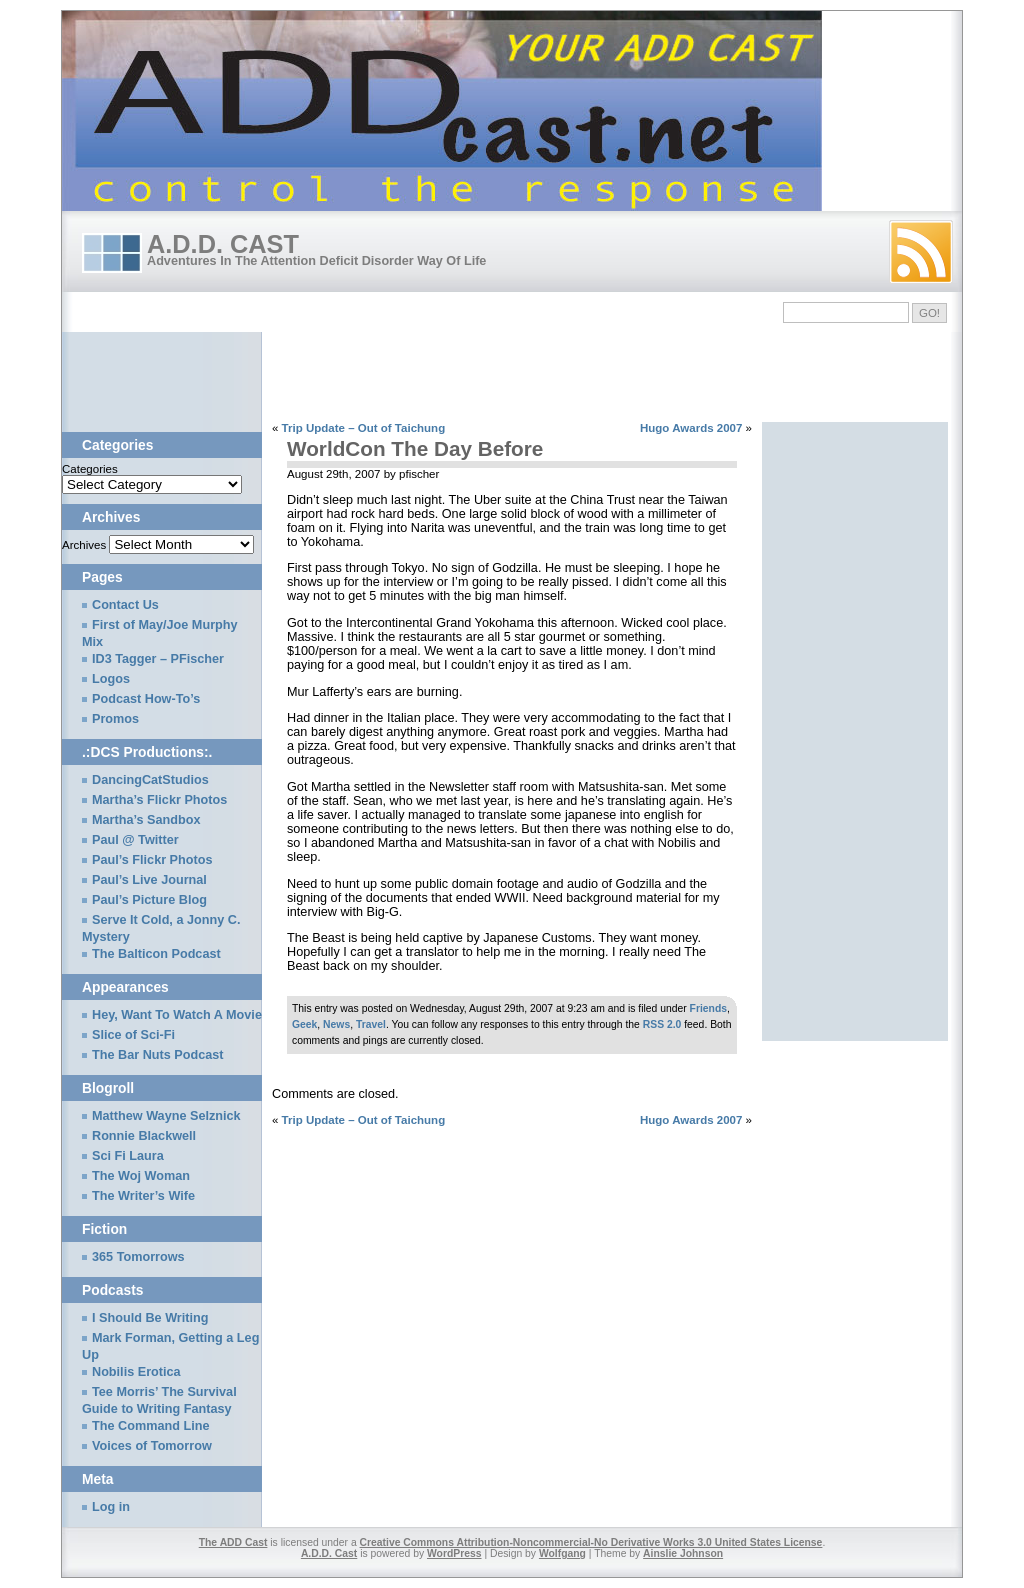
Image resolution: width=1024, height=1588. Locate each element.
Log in (111, 1507)
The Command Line (150, 1426)
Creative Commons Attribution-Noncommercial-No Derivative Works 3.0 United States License (591, 1542)
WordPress (454, 1553)
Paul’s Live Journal (149, 880)
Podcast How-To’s (146, 699)
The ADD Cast (233, 1542)
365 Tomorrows (138, 1257)
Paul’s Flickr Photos (152, 860)
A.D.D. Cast (223, 244)
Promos (115, 719)
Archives (84, 545)
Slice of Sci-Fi (133, 1035)
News (336, 1024)
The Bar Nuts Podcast (158, 1055)
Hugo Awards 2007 (691, 428)
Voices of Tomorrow (152, 1446)
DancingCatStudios (150, 780)
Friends (708, 1008)
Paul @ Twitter (135, 840)
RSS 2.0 (662, 1024)
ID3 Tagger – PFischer (158, 659)
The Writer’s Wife (143, 1196)
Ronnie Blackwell (144, 1136)
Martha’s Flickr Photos (159, 800)
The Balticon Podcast (156, 954)
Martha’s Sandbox (146, 820)
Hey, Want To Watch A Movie (177, 1015)
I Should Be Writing (150, 1318)
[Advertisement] (426, 377)
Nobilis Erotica (136, 1372)
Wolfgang (562, 1553)
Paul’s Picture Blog (149, 900)
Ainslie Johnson (683, 1553)
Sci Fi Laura (128, 1156)
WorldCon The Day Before (415, 448)
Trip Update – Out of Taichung (364, 428)
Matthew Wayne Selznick (166, 1116)
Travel (371, 1024)
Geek (304, 1024)
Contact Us (125, 605)
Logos (111, 679)
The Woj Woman (141, 1176)
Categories (90, 469)
